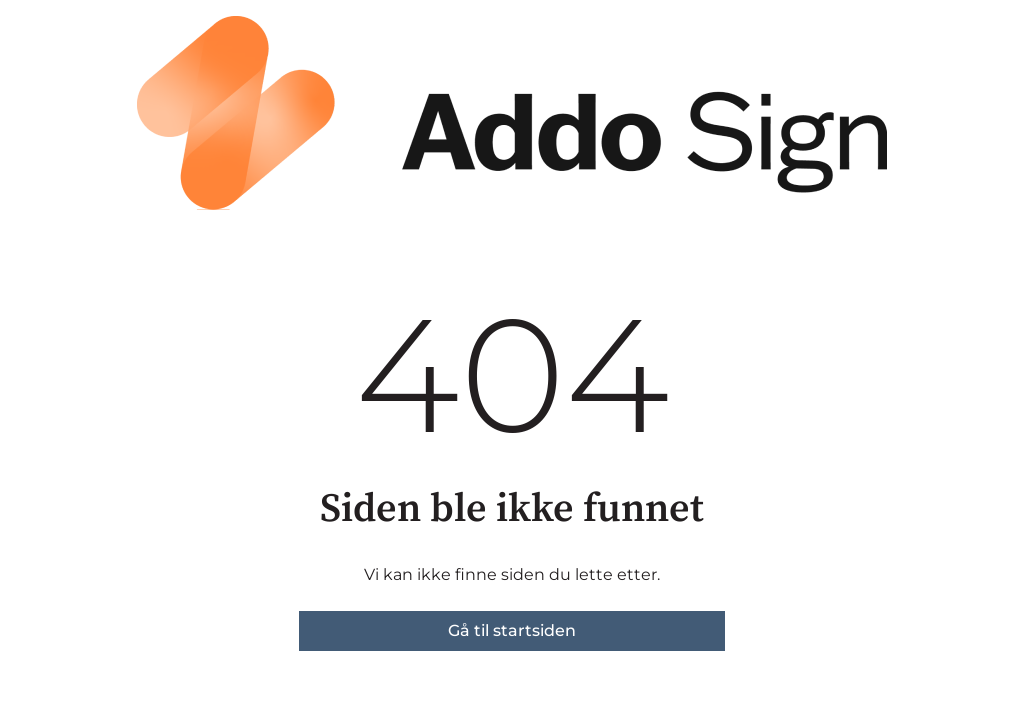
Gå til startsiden (512, 630)
